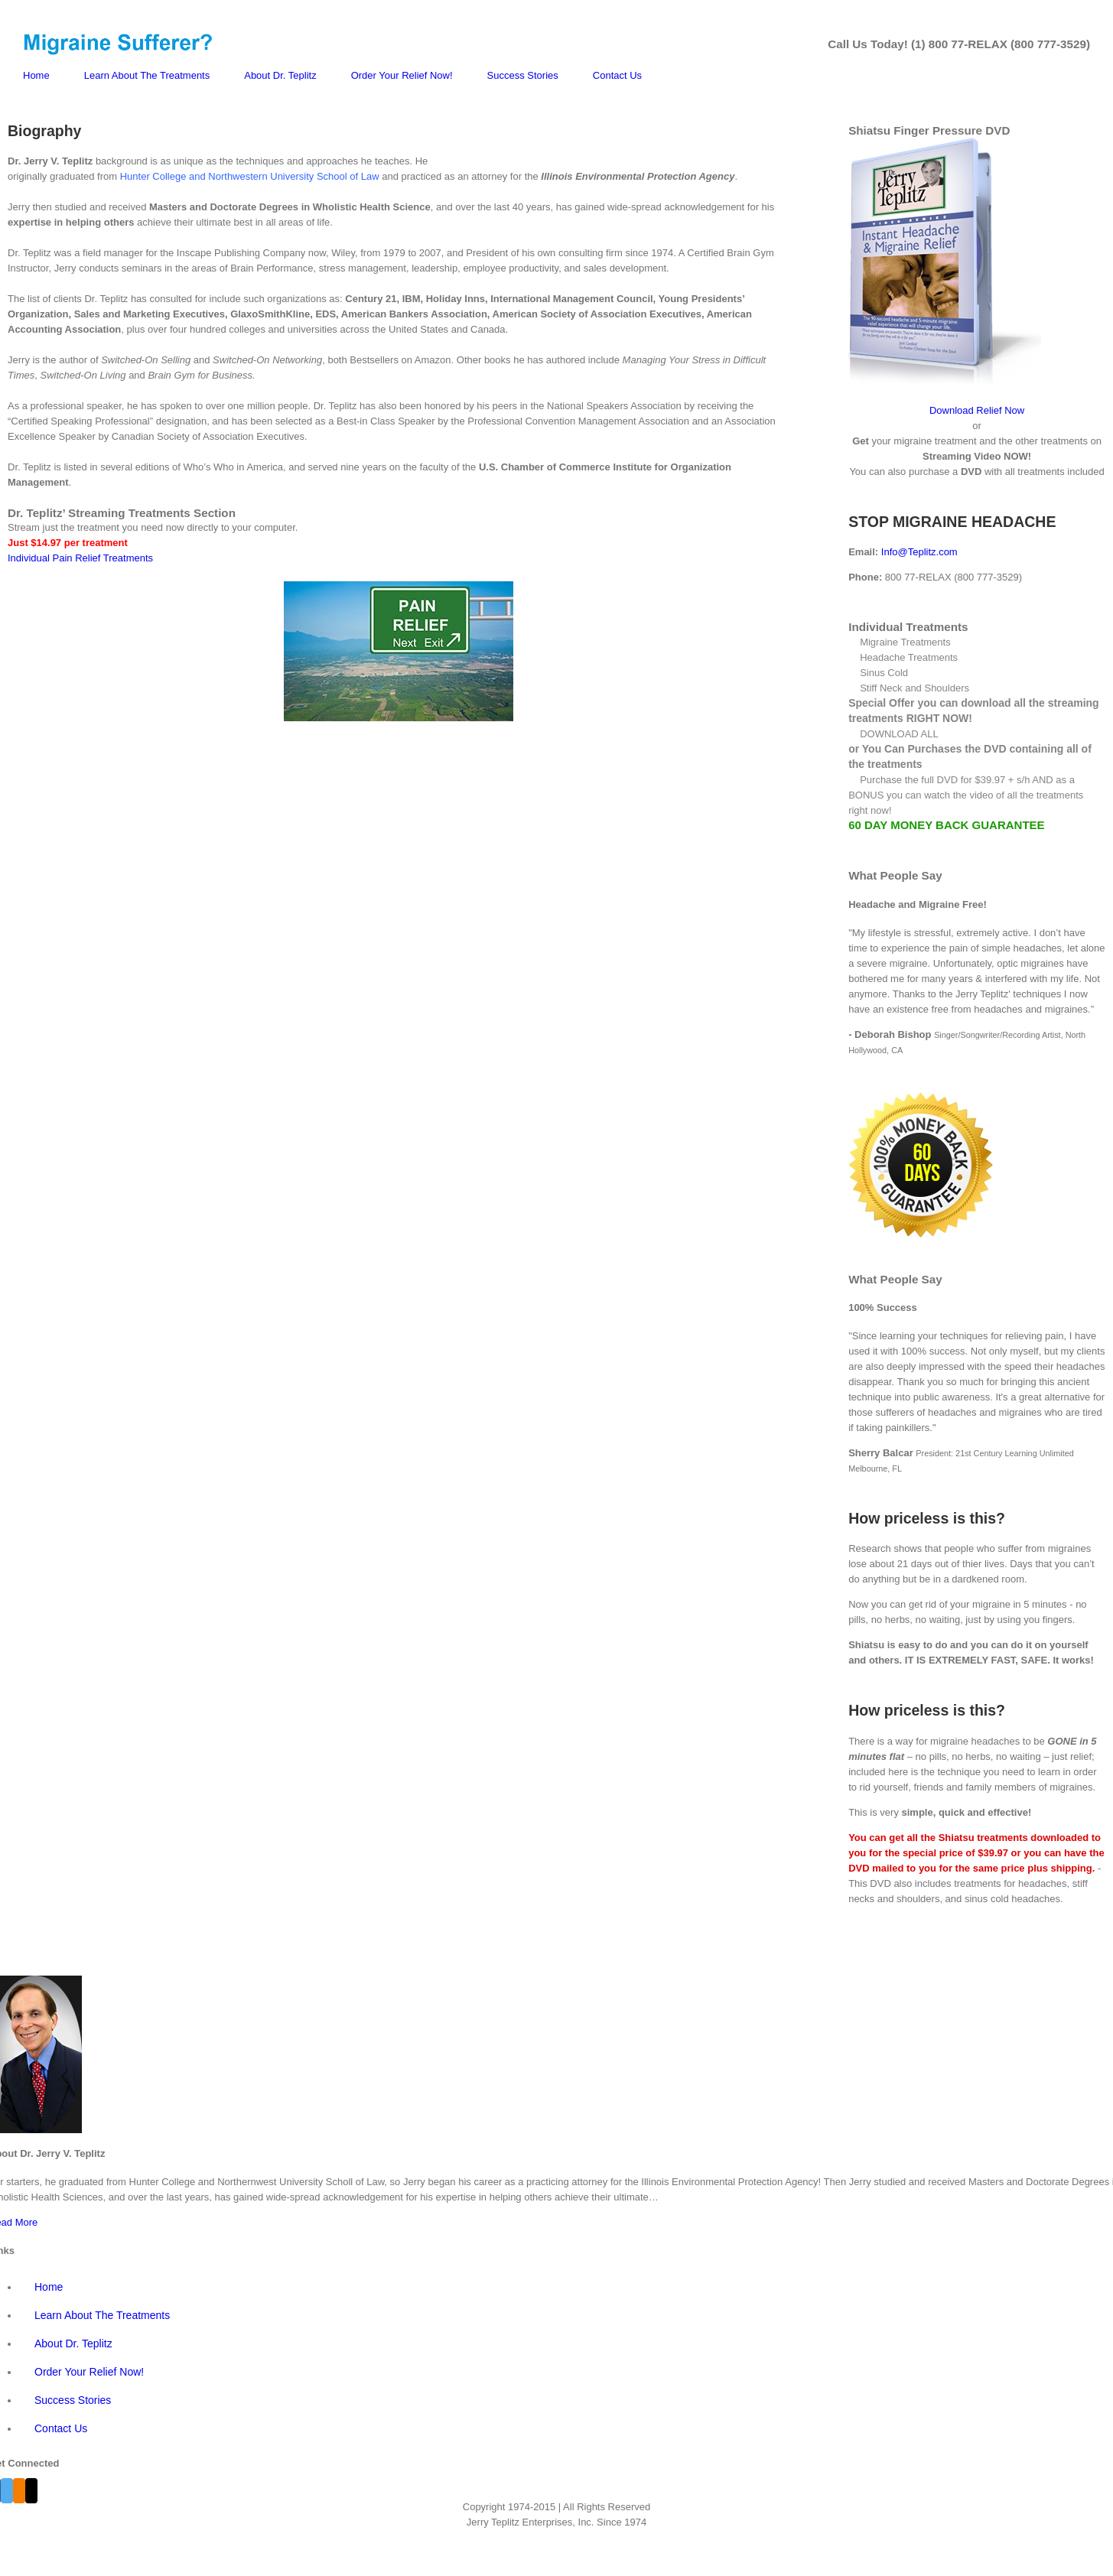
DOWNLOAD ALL (899, 734)
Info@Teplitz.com (919, 552)
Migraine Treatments (905, 642)
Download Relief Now (976, 410)
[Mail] (31, 2490)
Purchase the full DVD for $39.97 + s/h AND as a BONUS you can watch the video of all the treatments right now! (965, 795)
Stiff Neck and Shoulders (914, 688)
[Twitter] (7, 2490)
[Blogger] (19, 2490)
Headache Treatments (909, 657)
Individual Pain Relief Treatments (80, 558)
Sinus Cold (884, 672)
